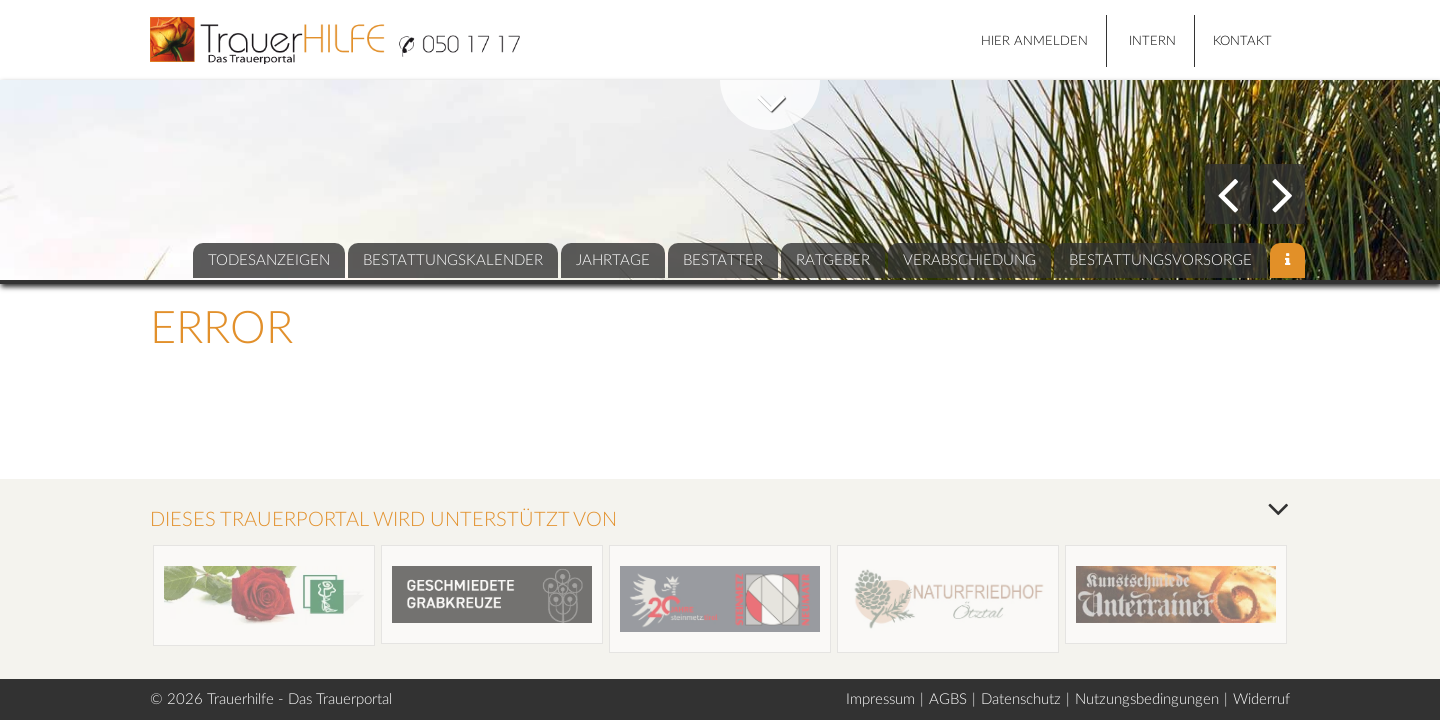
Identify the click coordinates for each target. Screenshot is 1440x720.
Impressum (880, 699)
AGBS (948, 699)
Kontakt (1242, 41)
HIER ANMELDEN (1034, 41)
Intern (1152, 41)
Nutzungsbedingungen (1147, 699)
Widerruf (1261, 699)
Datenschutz (1021, 699)
